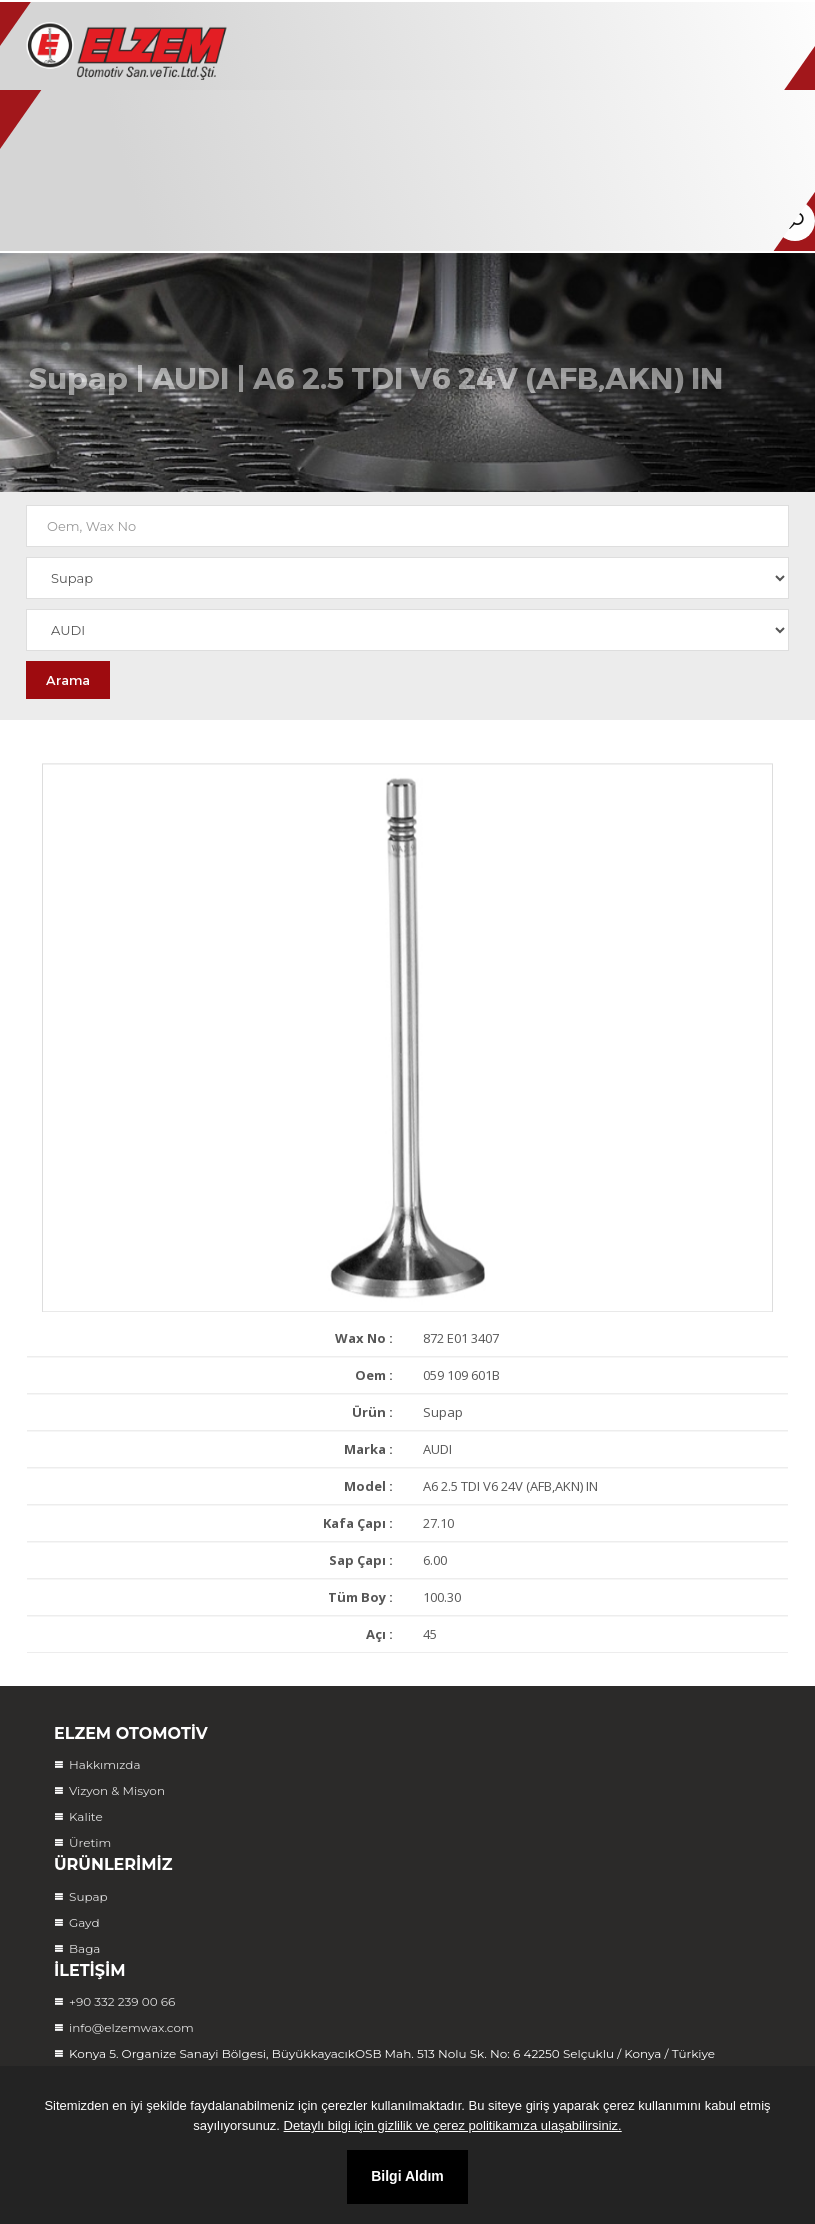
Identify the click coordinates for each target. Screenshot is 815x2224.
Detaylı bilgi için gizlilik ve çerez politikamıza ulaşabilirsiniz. (453, 2125)
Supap (78, 391)
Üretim (90, 1842)
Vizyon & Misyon (117, 1790)
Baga (84, 1948)
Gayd (84, 1922)
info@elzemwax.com (131, 2027)
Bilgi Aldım (407, 2176)
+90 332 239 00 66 (122, 2001)
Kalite (86, 1816)
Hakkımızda (105, 1764)
